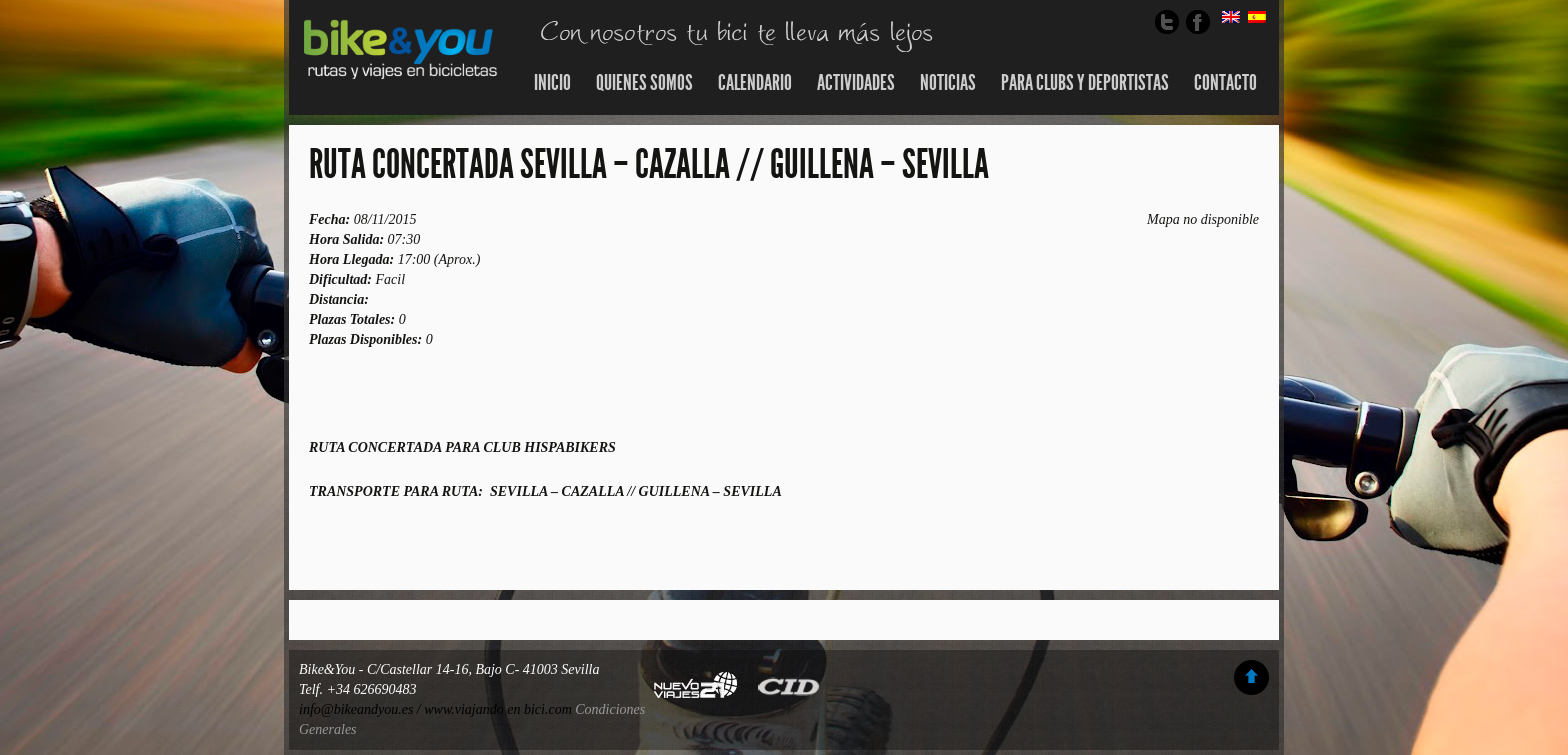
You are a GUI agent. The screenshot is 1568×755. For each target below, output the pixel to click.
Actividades (856, 83)
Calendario (755, 83)
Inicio (552, 83)
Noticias (948, 83)
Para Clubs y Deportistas (1085, 83)
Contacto (1225, 83)
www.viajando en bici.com (498, 709)
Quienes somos (644, 83)
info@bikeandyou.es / (361, 709)
